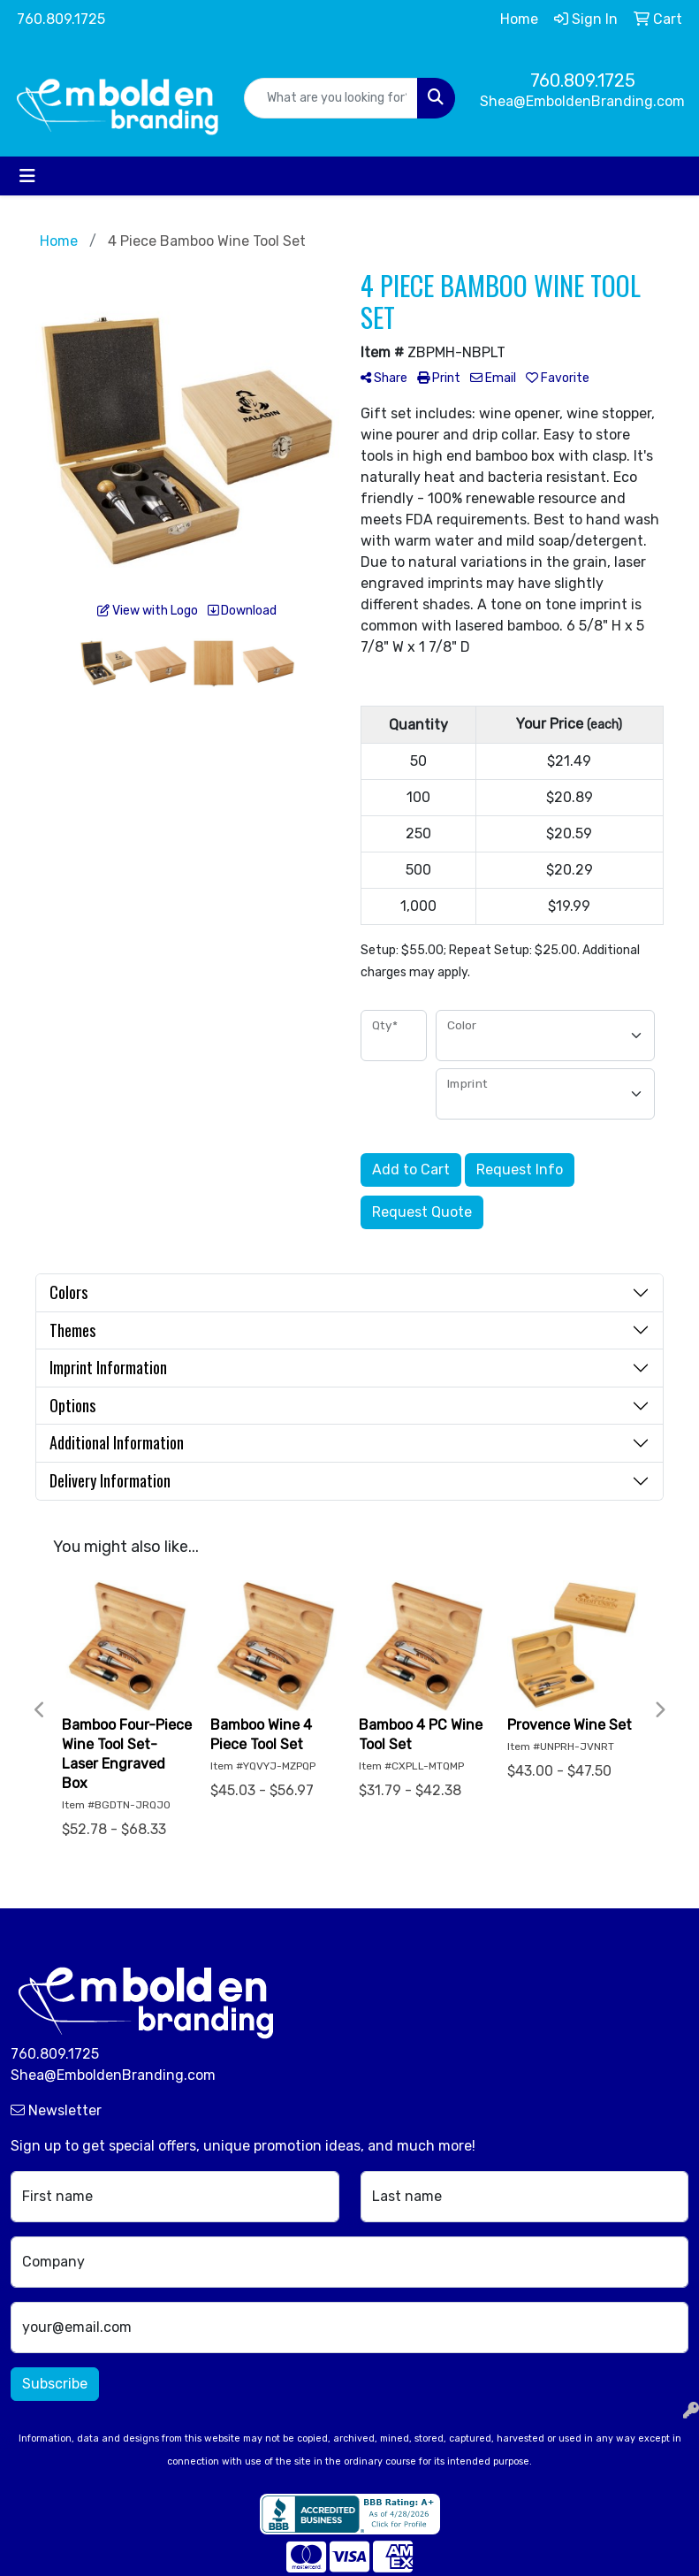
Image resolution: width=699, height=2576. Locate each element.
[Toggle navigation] (27, 176)
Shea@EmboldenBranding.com (582, 101)
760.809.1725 (61, 19)
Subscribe (54, 2383)
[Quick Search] (331, 98)
